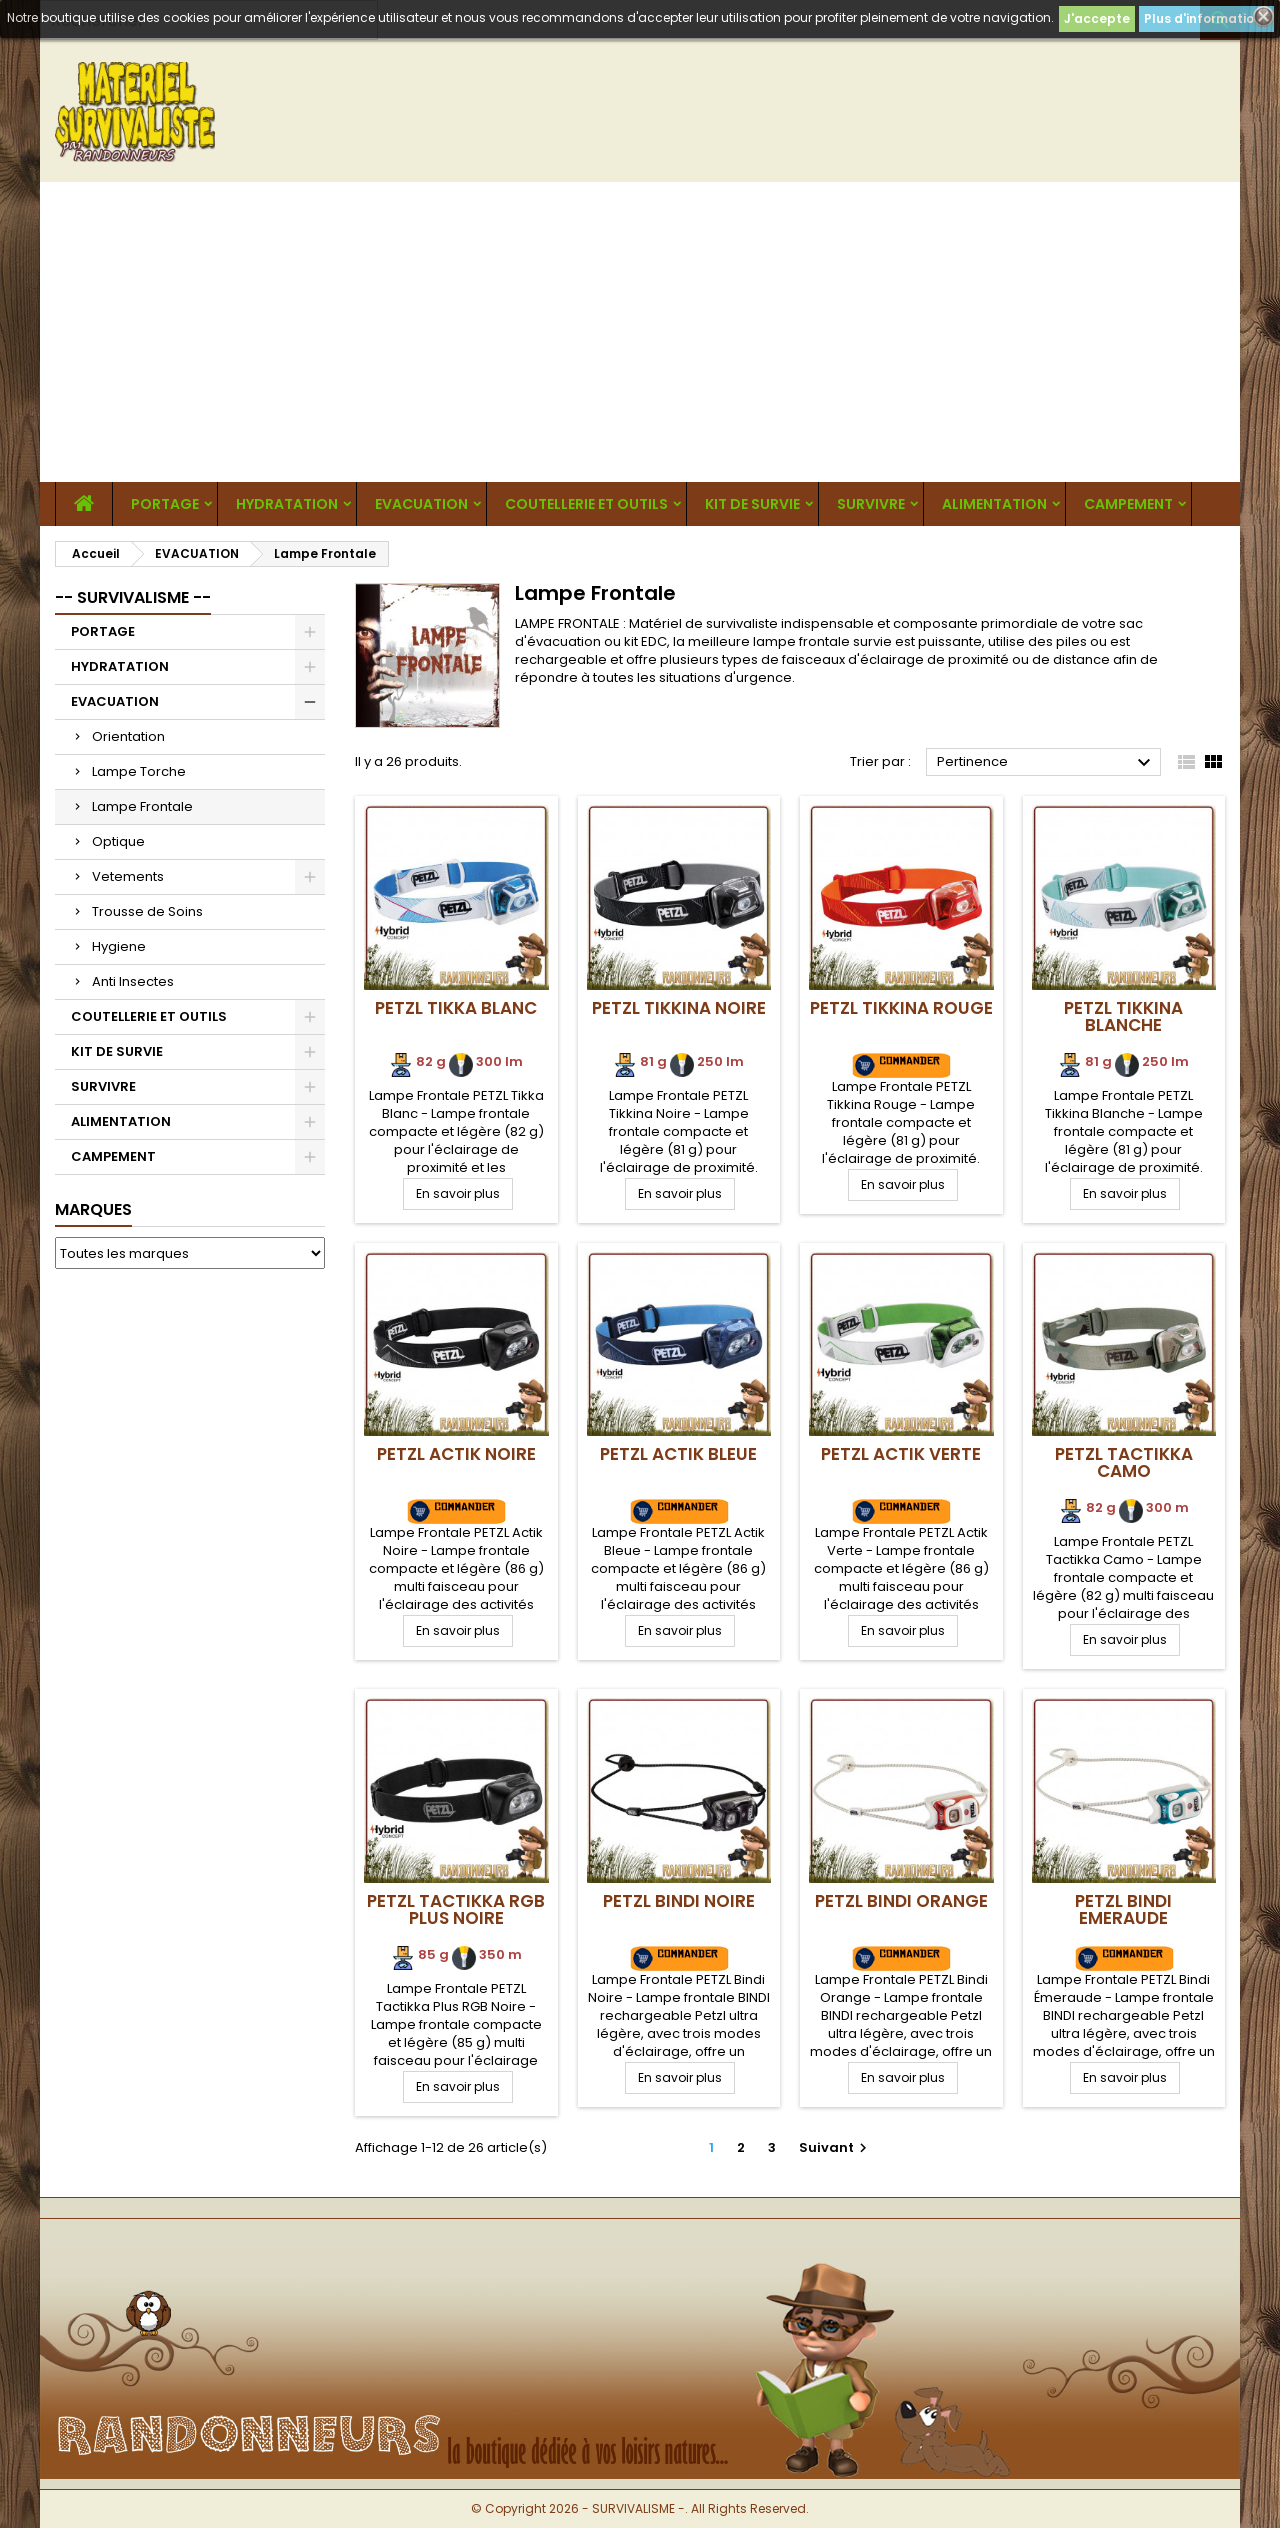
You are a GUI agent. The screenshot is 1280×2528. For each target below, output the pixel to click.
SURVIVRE (871, 504)
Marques (93, 1209)
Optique (118, 841)
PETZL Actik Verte (901, 1454)
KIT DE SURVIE (752, 504)
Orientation (128, 736)
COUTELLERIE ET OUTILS (586, 504)
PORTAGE (165, 504)
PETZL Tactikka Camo (1124, 1462)
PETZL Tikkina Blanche (1123, 1016)
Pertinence (1046, 763)
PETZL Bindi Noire (679, 1901)
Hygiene (119, 946)
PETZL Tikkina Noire (679, 1008)
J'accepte (1097, 18)
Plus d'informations (1206, 18)
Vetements (128, 876)
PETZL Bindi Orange (901, 1901)
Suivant (835, 2147)
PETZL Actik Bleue (678, 1454)
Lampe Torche (139, 771)
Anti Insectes (133, 981)
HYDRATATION (287, 504)
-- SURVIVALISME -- (133, 597)
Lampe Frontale (142, 806)
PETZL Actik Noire (456, 1454)
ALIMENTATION (994, 504)
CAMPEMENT (1128, 504)
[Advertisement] (640, 332)
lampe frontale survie (822, 641)
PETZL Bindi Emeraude (1123, 1909)
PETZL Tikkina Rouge (901, 1008)
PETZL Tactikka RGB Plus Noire (456, 1909)
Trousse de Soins (147, 911)
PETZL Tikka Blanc (456, 1008)
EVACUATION (421, 504)
